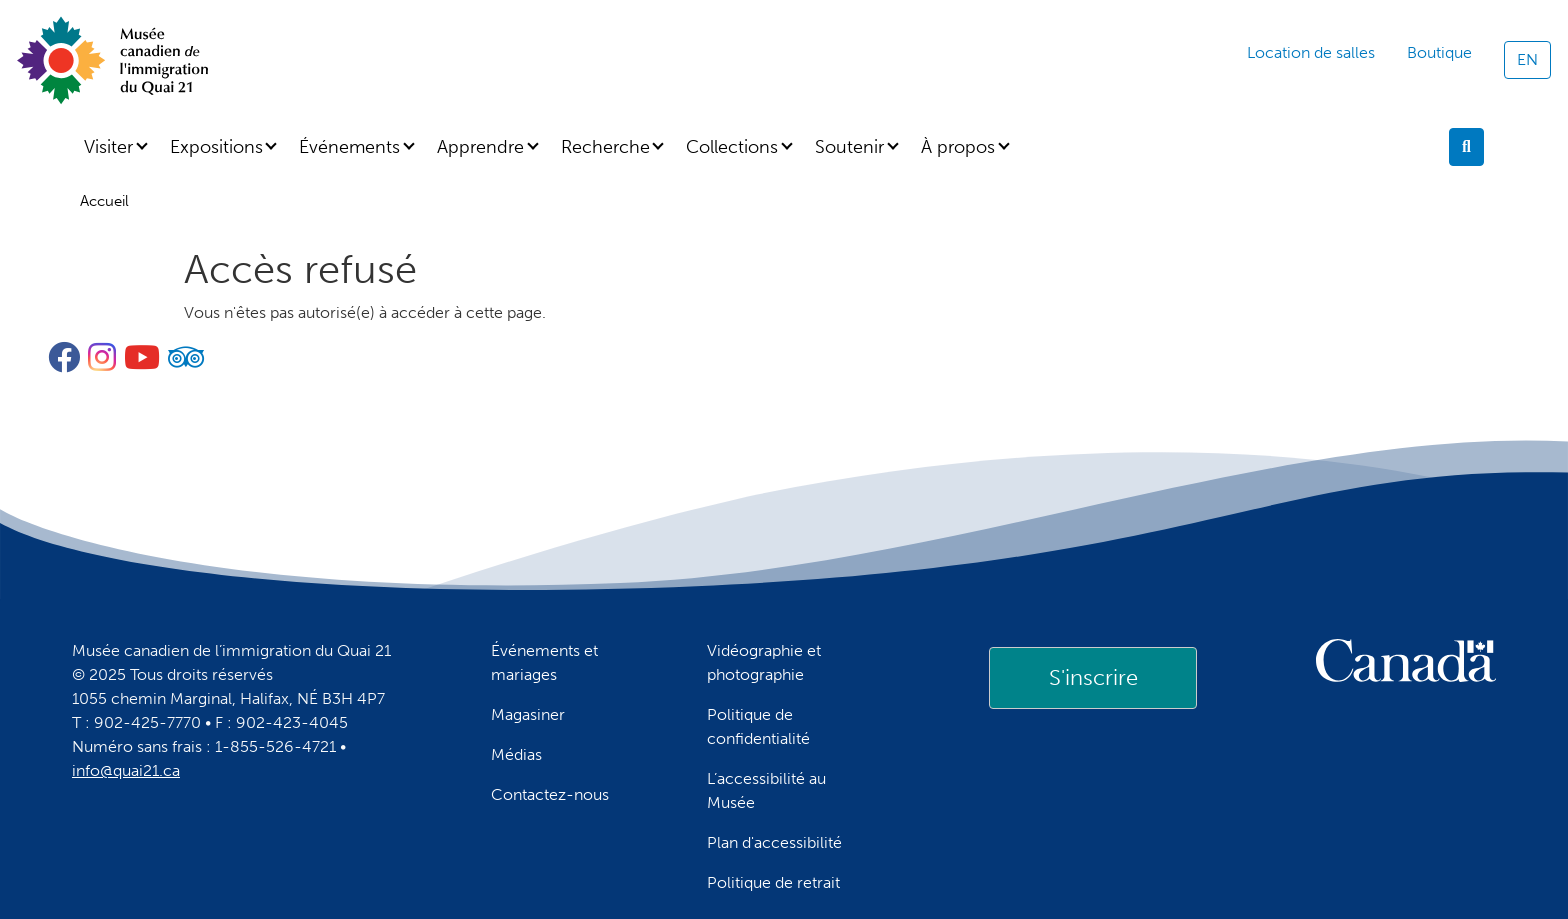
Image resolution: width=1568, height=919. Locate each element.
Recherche (605, 147)
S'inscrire (1093, 677)
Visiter (108, 147)
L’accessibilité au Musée (766, 790)
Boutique (1439, 52)
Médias (516, 754)
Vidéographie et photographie (764, 662)
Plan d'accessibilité (774, 842)
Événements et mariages (544, 662)
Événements (349, 147)
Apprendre (480, 147)
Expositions (216, 147)
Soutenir (849, 147)
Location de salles (1311, 52)
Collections (732, 147)
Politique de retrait (773, 882)
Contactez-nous (550, 794)
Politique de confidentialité (758, 726)
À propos (958, 147)
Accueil (104, 201)
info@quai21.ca (126, 770)
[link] (1093, 678)
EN (1527, 59)
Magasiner (528, 714)
